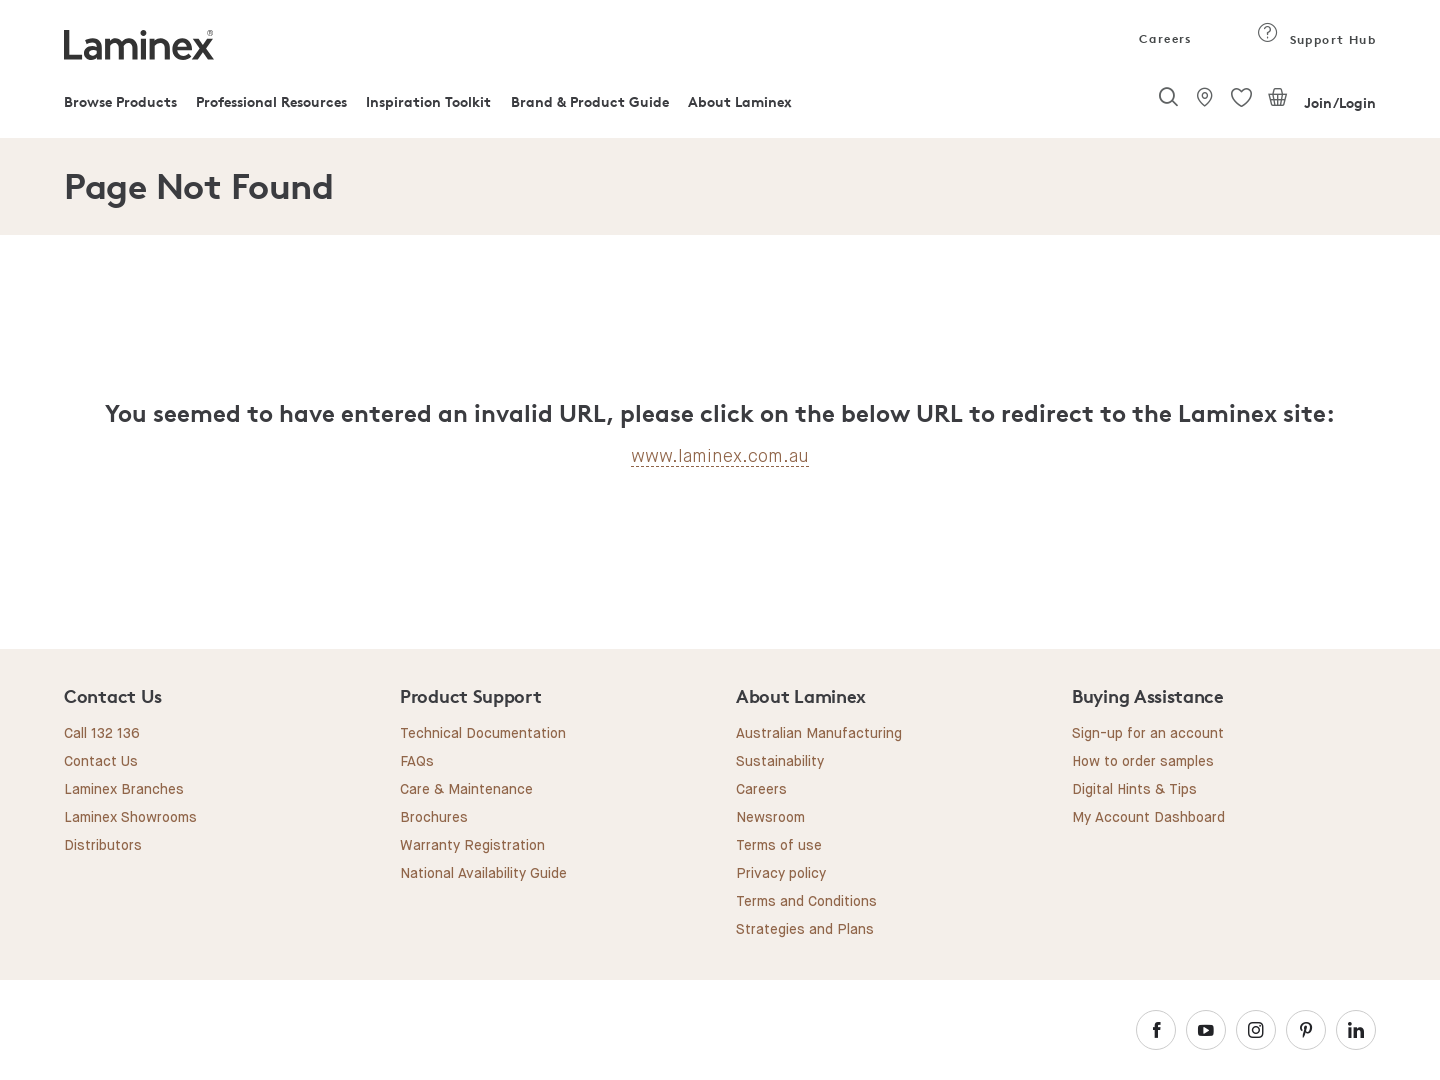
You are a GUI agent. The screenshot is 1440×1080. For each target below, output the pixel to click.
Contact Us (101, 762)
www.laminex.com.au (720, 456)
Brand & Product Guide (590, 101)
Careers (1164, 38)
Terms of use (779, 846)
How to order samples (1143, 762)
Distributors (103, 846)
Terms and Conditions (806, 902)
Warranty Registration (472, 846)
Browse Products (120, 101)
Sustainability (780, 762)
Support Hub (1316, 39)
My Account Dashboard (1148, 818)
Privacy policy (781, 874)
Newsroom (770, 818)
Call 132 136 (102, 734)
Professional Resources (271, 101)
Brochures (434, 818)
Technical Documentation (483, 734)
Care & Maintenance (466, 790)
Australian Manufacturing (819, 734)
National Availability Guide (483, 874)
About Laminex (740, 101)
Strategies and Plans (805, 930)
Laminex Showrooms (130, 818)
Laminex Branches (124, 790)
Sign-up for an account (1148, 734)
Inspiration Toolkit (428, 101)
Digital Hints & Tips (1134, 790)
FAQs (417, 762)
